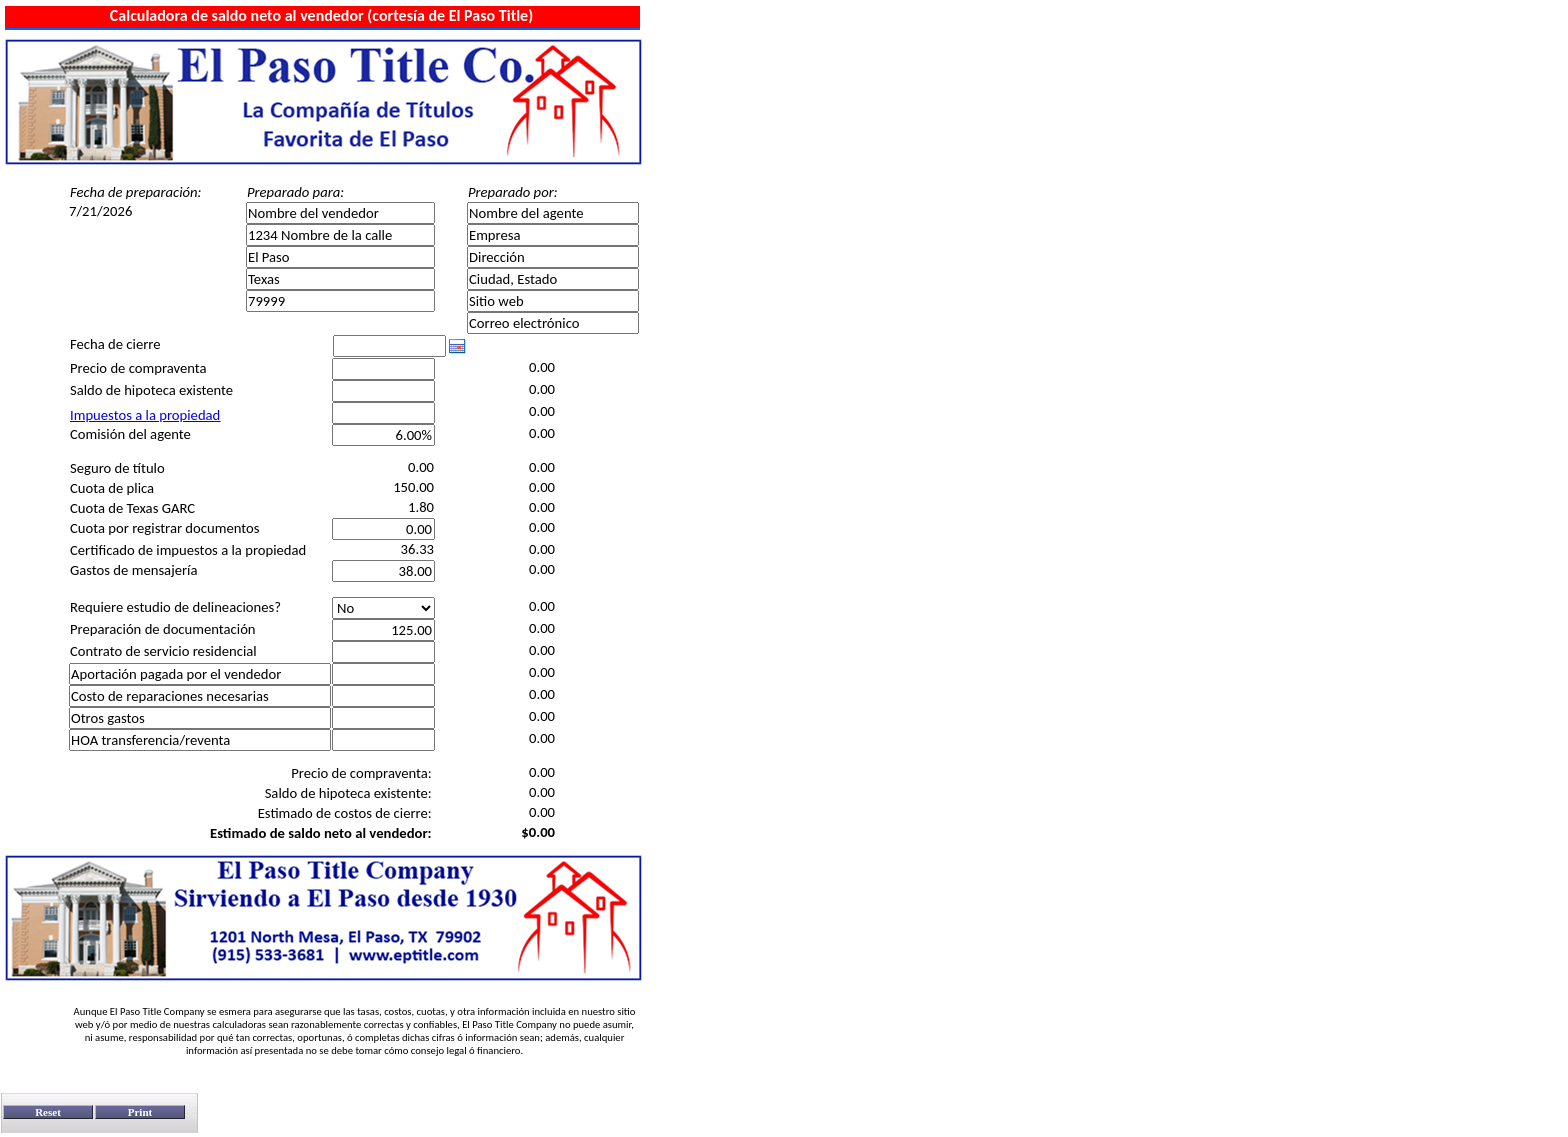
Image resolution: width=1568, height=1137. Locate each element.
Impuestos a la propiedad (145, 415)
